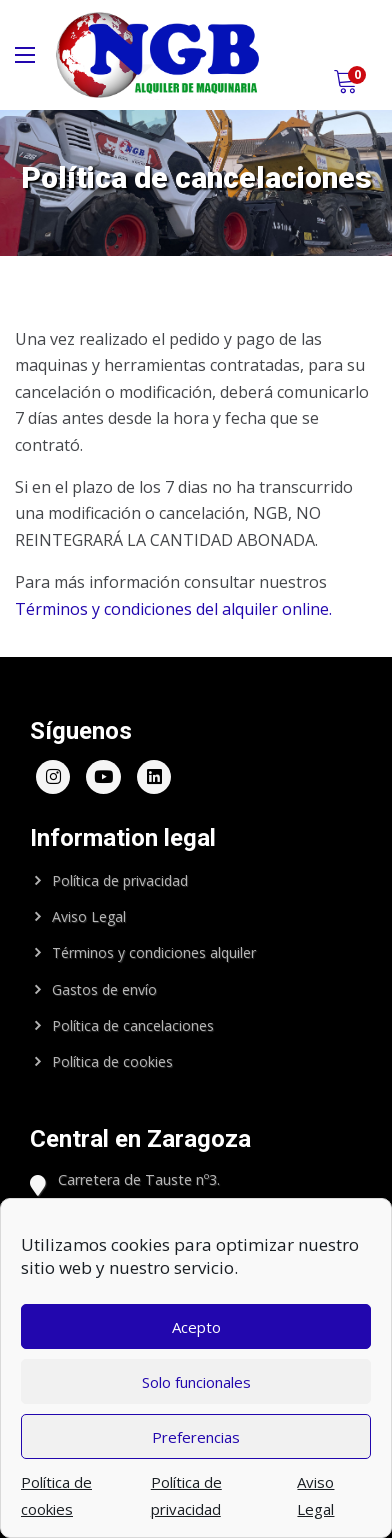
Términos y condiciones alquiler (154, 952)
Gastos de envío (104, 989)
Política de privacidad (120, 880)
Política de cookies (112, 1061)
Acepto (196, 1327)
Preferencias (196, 1437)
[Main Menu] (25, 55)
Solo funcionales (196, 1382)
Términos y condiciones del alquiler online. (173, 609)
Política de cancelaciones (133, 1025)
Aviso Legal (89, 916)
